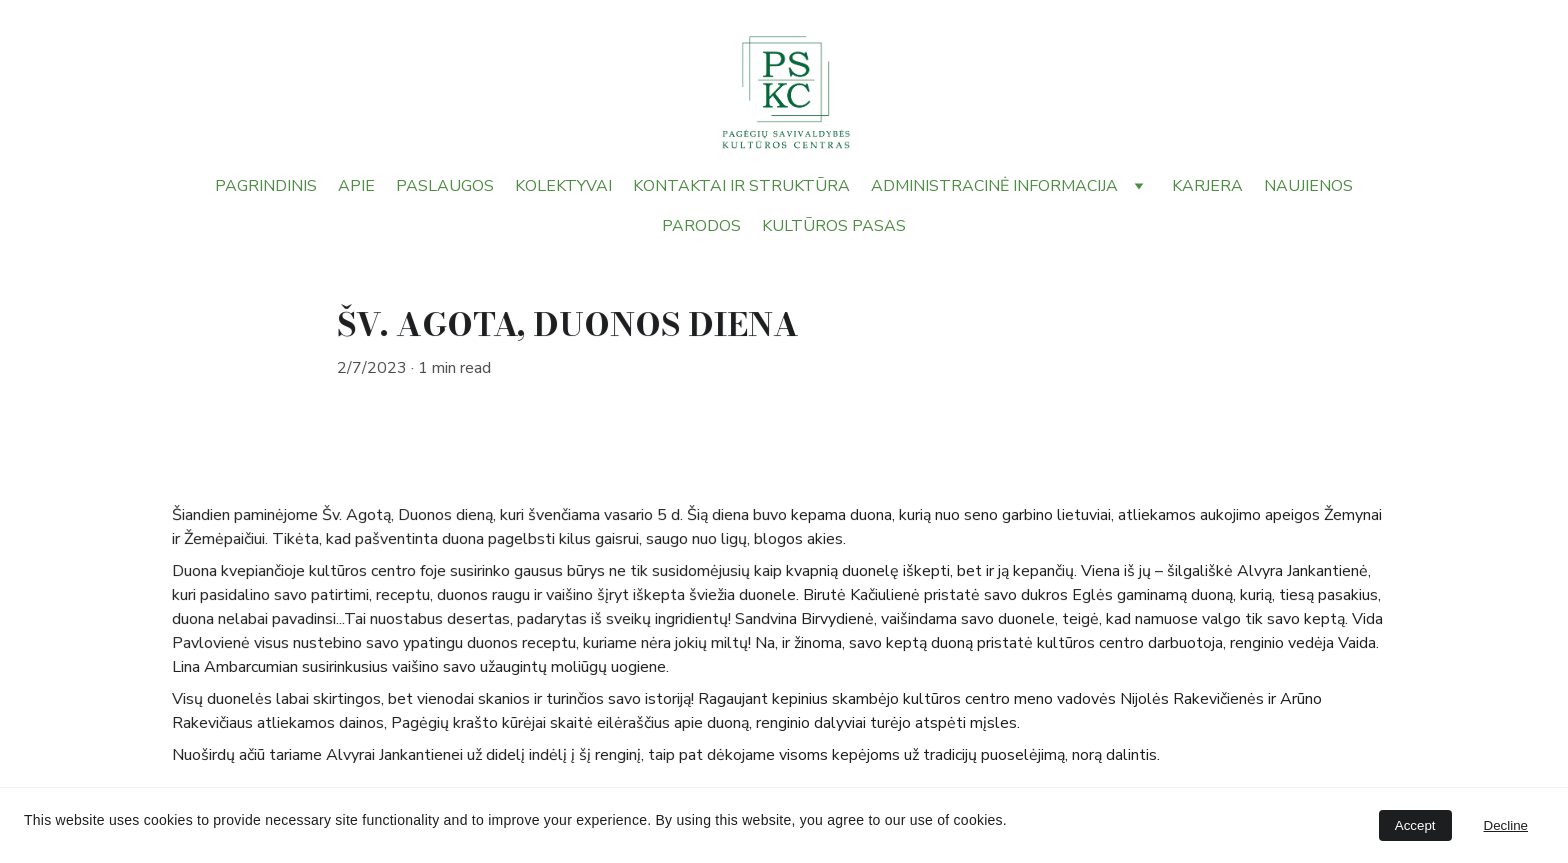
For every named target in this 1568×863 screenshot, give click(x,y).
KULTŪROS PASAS (834, 226)
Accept (1415, 825)
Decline (1506, 825)
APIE (356, 186)
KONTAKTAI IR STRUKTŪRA (741, 186)
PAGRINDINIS (266, 186)
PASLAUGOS (445, 186)
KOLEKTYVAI (563, 186)
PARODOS (701, 226)
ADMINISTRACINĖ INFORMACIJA (994, 186)
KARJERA (1207, 186)
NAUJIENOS (1308, 186)
